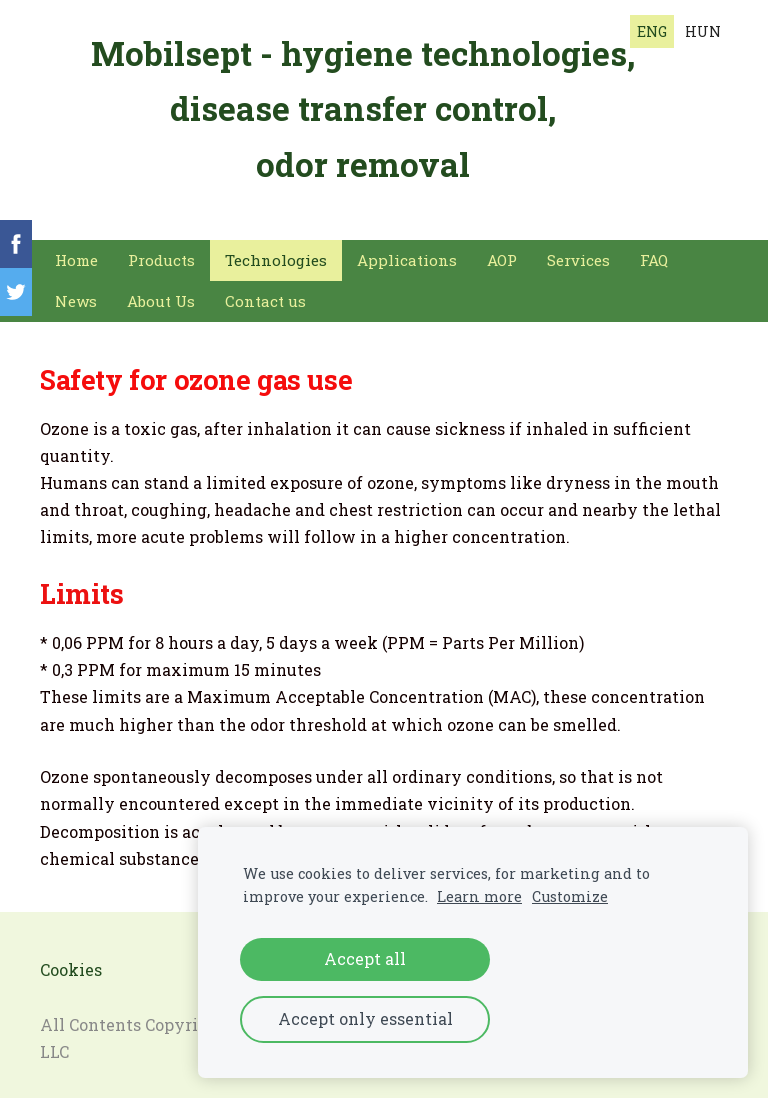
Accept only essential (365, 1018)
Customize (570, 896)
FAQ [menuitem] (654, 252)
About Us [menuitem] (161, 293)
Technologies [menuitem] (276, 252)
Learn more (479, 896)
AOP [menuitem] (502, 252)
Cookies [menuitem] (71, 961)
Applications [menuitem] (407, 252)
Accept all (365, 958)
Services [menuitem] (578, 252)
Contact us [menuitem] (265, 293)
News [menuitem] (76, 293)
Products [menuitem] (161, 252)
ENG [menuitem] (652, 31)
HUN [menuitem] (703, 31)
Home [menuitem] (76, 252)
